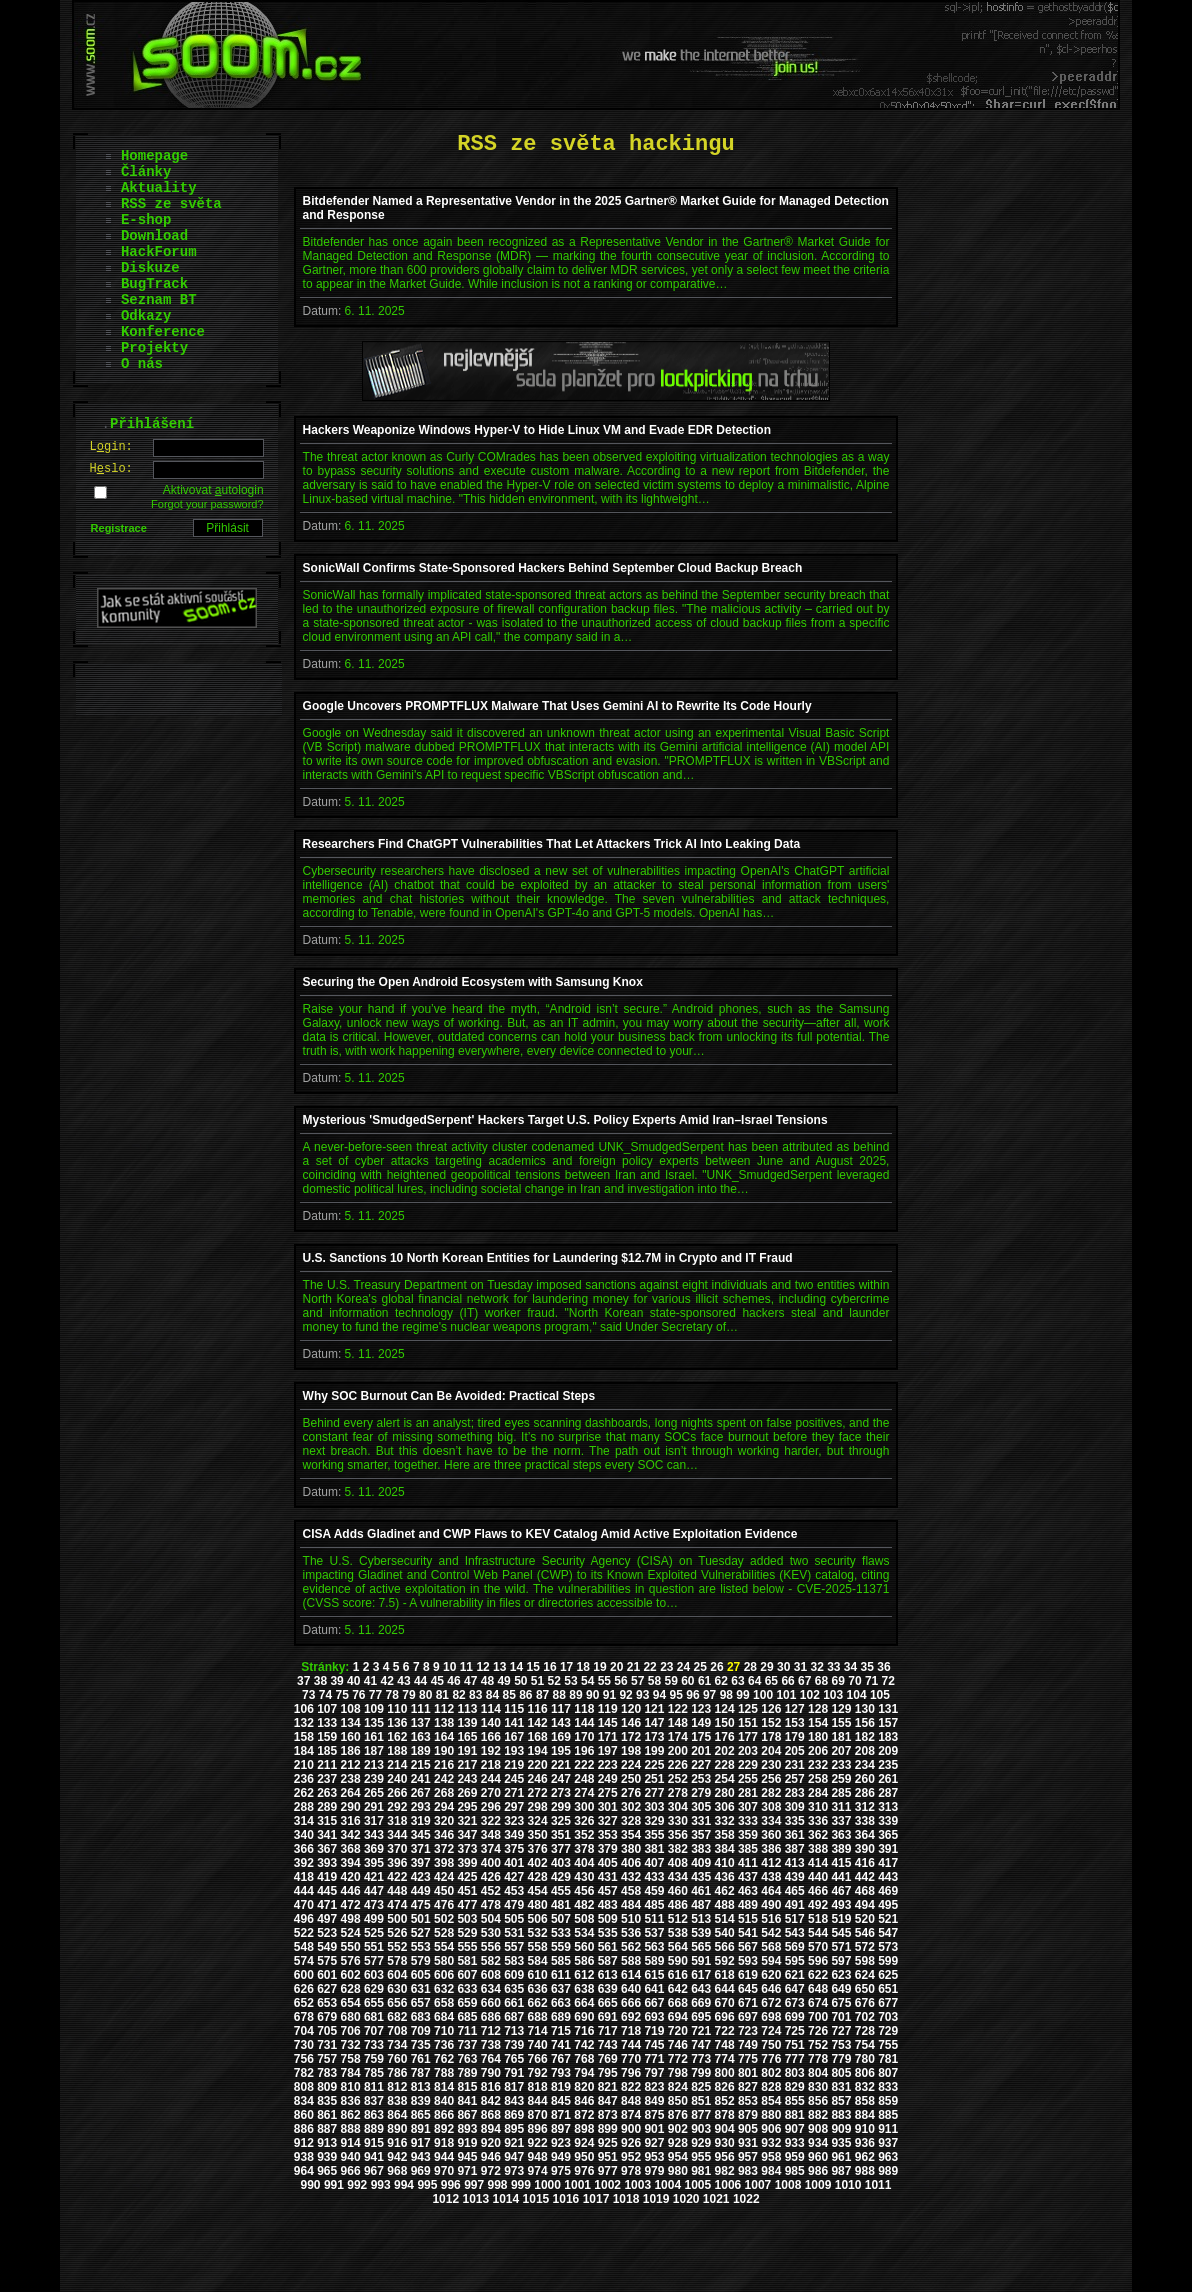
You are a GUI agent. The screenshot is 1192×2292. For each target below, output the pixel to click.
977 (608, 2171)
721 (701, 2031)
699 (795, 2017)
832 (865, 2087)
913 (327, 2143)
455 (561, 1891)
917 (421, 2143)
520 (865, 1919)
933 (795, 2143)
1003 (637, 2185)
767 (561, 2059)
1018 (626, 2199)
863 (374, 2115)
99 (742, 1695)
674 (818, 2003)
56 (620, 1681)
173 (654, 1737)
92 (625, 1695)
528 (444, 1933)
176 (725, 1737)
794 (584, 2073)
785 (374, 2073)
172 (631, 1737)
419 (327, 1877)
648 (818, 1989)
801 (748, 2073)
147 (654, 1723)
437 (748, 1877)
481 (561, 1905)
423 (421, 1877)
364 (865, 1835)
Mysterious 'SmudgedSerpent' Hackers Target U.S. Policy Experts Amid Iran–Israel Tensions (565, 1120)
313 (888, 1807)
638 (584, 1989)
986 (818, 2171)
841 (467, 2101)
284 (818, 1793)
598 (865, 1961)
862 (351, 2115)
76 (358, 1695)
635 (514, 1989)
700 (818, 2017)
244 (491, 1779)
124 (725, 1709)
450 (444, 1891)
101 (786, 1695)
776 (771, 2059)
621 (795, 1975)
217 (467, 1765)
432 (631, 1877)
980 (678, 2171)
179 (795, 1737)
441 (841, 1877)
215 (421, 1765)
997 (474, 2185)
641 (654, 1989)
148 (678, 1723)
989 (888, 2171)
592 (725, 1961)
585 (561, 1961)
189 (421, 1751)
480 (538, 1905)
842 (491, 2101)
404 (584, 1863)
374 (491, 1849)
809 (327, 2087)
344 (397, 1835)
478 (491, 1905)
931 (748, 2143)
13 (499, 1667)
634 (491, 1989)
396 (397, 1863)
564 (678, 1947)
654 (351, 2003)
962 (865, 2157)
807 (888, 2073)
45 (437, 1681)
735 (421, 2045)
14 (516, 1667)
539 (701, 1933)
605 (421, 1975)
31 (800, 1667)
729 (888, 2031)
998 (498, 2185)
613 (608, 1975)
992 (357, 2185)
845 (561, 2101)
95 (676, 1695)
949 (561, 2157)
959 (795, 2157)
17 (566, 1667)
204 (771, 1751)
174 (678, 1737)
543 (795, 1933)
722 (725, 2031)
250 (631, 1779)
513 (701, 1919)
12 (482, 1667)
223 (608, 1765)
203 (748, 1751)
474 (397, 1905)
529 (467, 1933)
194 (538, 1751)
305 (701, 1807)
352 (584, 1835)
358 (725, 1835)
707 (374, 2031)
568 (771, 1947)
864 (397, 2115)
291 (374, 1807)
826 (725, 2087)
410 (725, 1863)
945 (467, 2157)
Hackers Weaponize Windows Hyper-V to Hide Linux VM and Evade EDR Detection (537, 430)
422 (397, 1877)
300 (584, 1807)
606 (444, 1975)
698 (771, 2017)
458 (631, 1891)
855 (795, 2101)
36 (883, 1667)
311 (841, 1807)
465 (795, 1891)
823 (654, 2087)
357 (701, 1835)
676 (865, 2003)
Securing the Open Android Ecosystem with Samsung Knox (473, 982)
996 (451, 2185)
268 (444, 1793)
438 (771, 1877)
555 (467, 1947)
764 (491, 2059)
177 (748, 1737)
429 (561, 1877)
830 (818, 2087)
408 (678, 1863)
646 (771, 1989)
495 (888, 1905)
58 (654, 1681)
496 (304, 1919)
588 (631, 1961)
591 (701, 1961)
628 (351, 1989)
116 (538, 1709)
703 (888, 2017)
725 (795, 2031)
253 (701, 1779)
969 (421, 2171)
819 (561, 2087)
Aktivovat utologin (213, 490)
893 (467, 2129)
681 (374, 2017)
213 (374, 1765)
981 (701, 2171)
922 (538, 2143)
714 (538, 2031)
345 (421, 1835)
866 (444, 2115)
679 (327, 2017)
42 (387, 1681)
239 (374, 1779)
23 (666, 1667)
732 (351, 2045)
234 (865, 1765)
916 (397, 2143)
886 (304, 2129)
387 (795, 1849)
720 (678, 2031)
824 (678, 2087)
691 (608, 2017)
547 (888, 1933)
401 (514, 1863)
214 (397, 1765)
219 (514, 1765)
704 (304, 2031)
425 (467, 1877)
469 (888, 1891)
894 (491, 2129)
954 (678, 2157)
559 (561, 1947)
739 (514, 2045)
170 (584, 1737)
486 (678, 1905)
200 (678, 1751)
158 (304, 1737)
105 (880, 1695)
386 (771, 1849)
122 (678, 1709)
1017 (596, 2199)
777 (795, 2059)
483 (608, 1905)
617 (701, 1975)
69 (838, 1681)
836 (351, 2101)
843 (514, 2101)
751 (795, 2045)
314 (304, 1821)
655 (374, 2003)
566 (725, 1947)
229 (748, 1765)
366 (304, 1849)
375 (514, 1849)
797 (654, 2073)
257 (795, 1779)
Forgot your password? (207, 504)
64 (754, 1681)
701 (841, 2017)
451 (467, 1891)
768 (584, 2059)
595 (795, 1961)
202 (725, 1751)
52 (554, 1681)
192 (491, 1751)
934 (818, 2143)
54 (587, 1681)
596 (818, 1961)
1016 (566, 2199)
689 (561, 2017)
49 (503, 1681)
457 (608, 1891)
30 (783, 1667)
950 (584, 2157)
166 (491, 1737)
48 (487, 1681)
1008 (788, 2185)
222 (584, 1765)
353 (608, 1835)
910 (865, 2129)
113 (467, 1709)
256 (771, 1779)
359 (748, 1835)
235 (888, 1765)
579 (421, 1961)
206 (818, 1751)
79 (408, 1695)
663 (561, 2003)
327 (608, 1821)
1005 (697, 2185)
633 (467, 1989)
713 (514, 2031)
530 (491, 1933)
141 (514, 1723)
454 (538, 1891)
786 (397, 2073)
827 (748, 2087)
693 (654, 2017)
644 (725, 1989)
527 (421, 1933)
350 (538, 1835)
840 (444, 2101)
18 (583, 1667)
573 (888, 1947)
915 (374, 2143)
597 (841, 1961)
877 (701, 2115)
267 (421, 1793)
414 (818, 1863)
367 (327, 1849)
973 (514, 2171)
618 (725, 1975)
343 (374, 1835)
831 (841, 2087)
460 (678, 1891)
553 (421, 1947)
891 (421, 2129)
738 (491, 2045)
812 (397, 2087)
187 (374, 1751)
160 (351, 1737)
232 (818, 1765)
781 (888, 2059)
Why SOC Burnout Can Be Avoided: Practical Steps (449, 1396)
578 (397, 1961)
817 (514, 2087)
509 (608, 1919)
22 (649, 1667)
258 (818, 1779)
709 (421, 2031)
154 (818, 1723)
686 (491, 2017)
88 (559, 1695)
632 (444, 1989)
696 (725, 2017)
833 (888, 2087)
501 (421, 1919)
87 (542, 1695)
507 (561, 1919)
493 (841, 1905)
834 (304, 2101)
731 (327, 2045)
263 (327, 1793)
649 (841, 1989)
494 (865, 1905)
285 (841, 1793)
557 (514, 1947)
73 (308, 1695)
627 (327, 1989)
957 (748, 2157)
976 (584, 2171)
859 (888, 2101)
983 (748, 2171)
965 (327, 2171)
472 (351, 1905)
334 (771, 1821)
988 (865, 2171)
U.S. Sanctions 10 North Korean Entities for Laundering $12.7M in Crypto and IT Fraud (548, 1258)
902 (678, 2129)
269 (467, 1793)
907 (795, 2129)
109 (374, 1709)
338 (865, 1821)
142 (538, 1723)
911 (888, 2129)
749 (748, 2045)
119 (608, 1709)
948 (538, 2157)
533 (561, 1933)
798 (678, 2073)
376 (538, 1849)
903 (701, 2129)
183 (888, 1737)
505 (514, 1919)
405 (608, 1863)
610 (538, 1975)
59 (670, 1681)
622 (818, 1975)
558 (538, 1947)
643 (701, 1989)
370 (397, 1849)
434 (678, 1877)
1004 (667, 2185)
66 (787, 1681)
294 (444, 1807)
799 (701, 2073)
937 (888, 2143)
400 (491, 1863)
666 (631, 2003)
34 (850, 1667)
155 (841, 1723)
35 (867, 1667)
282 (771, 1793)
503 (467, 1919)
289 (327, 1807)
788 (444, 2073)
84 (492, 1695)
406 (631, 1863)
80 (425, 1695)
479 (514, 1905)
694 (678, 2017)
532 (538, 1933)
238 (351, 1779)
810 (351, 2087)
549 (327, 1947)
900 (631, 2129)
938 (304, 2157)
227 (701, 1765)
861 (327, 2115)
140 (491, 1723)
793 (561, 2073)
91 (609, 1695)
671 (748, 2003)
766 (538, 2059)
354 (631, 1835)
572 (865, 1947)
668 (678, 2003)
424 (444, 1877)
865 (421, 2115)
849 (654, 2101)
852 (725, 2101)
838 (397, 2101)
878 (725, 2115)
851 (701, 2101)
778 (818, 2059)
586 (584, 1961)
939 (327, 2157)
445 (327, 1891)
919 (467, 2143)
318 (397, 1821)
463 (748, 1891)
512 (678, 1919)
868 (491, 2115)
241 (421, 1779)
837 (374, 2101)
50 (520, 1681)
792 (538, 2073)
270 (491, 1793)
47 (470, 1681)
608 (491, 1975)
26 (716, 1667)
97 (709, 1695)
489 (748, 1905)
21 (633, 1667)
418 (304, 1877)
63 (737, 1681)
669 (701, 2003)
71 (871, 1681)
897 (561, 2129)
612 (584, 1975)
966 (351, 2171)
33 (833, 1667)
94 (659, 1695)
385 (748, 1849)
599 (888, 1961)
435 (701, 1877)
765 (514, 2059)
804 (818, 2073)
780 (865, 2059)
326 (584, 1821)
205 (795, 1751)
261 (888, 1779)
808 (304, 2087)
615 (654, 1975)
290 (351, 1807)
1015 (536, 2199)
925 (608, 2143)
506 (538, 1919)
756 (304, 2059)
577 (374, 1961)
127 (795, 1709)
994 (404, 2185)
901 (654, 2129)
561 (608, 1947)
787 (421, 2073)
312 (865, 1807)
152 (771, 1723)
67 (804, 1681)
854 (771, 2101)
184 (304, 1751)
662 (538, 2003)
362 (818, 1835)
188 (397, 1751)
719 (654, 2031)
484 (631, 1905)
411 (748, 1863)
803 (795, 2073)
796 (631, 2073)
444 (304, 1891)
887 (327, 2129)
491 (795, 1905)
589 (654, 1961)
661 (514, 2003)
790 (491, 2073)
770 (631, 2059)
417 (888, 1863)
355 (654, 1835)
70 (854, 1681)
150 (725, 1723)
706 (351, 2031)
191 (467, 1751)
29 (766, 1667)
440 (818, 1877)
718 (631, 2031)
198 (631, 1751)
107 (327, 1709)
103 (833, 1695)
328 (631, 1821)
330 (678, 1821)
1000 (547, 2185)
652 (304, 2003)
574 (304, 1961)
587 (608, 1961)
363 (841, 1835)
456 (584, 1891)
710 (444, 2031)
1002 (607, 2185)
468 (865, 1891)
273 (561, 1793)
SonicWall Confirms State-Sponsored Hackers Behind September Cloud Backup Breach (553, 568)
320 (444, 1821)
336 (818, 1821)
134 (351, 1723)
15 (533, 1667)
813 (421, 2087)
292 (397, 1807)
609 (514, 1975)
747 (701, 2045)
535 (608, 1933)
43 (403, 1681)
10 (449, 1667)
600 (304, 1975)
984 (771, 2171)
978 (631, 2171)
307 (748, 1807)
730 (304, 2045)
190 (444, 1751)
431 (608, 1877)
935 (841, 2143)
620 (771, 1975)
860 (304, 2115)
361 (795, 1835)
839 (421, 2101)
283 (795, 1793)
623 (841, 1975)
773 (701, 2059)
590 (678, 1961)
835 (327, 2101)
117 (561, 1709)
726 (818, 2031)
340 (304, 1835)
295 (467, 1807)
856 (818, 2101)
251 (654, 1779)
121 (654, 1709)
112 (444, 1709)
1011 (878, 2185)
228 (725, 1765)
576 (351, 1961)
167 (514, 1737)
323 (514, 1821)
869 (514, 2115)
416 (865, 1863)
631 (421, 1989)
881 (795, 2115)
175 (701, 1737)
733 (374, 2045)
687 (514, 2017)
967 (374, 2171)
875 (654, 2115)
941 (374, 2157)
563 (654, 1947)
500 (397, 1919)
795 (608, 2073)
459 (654, 1891)
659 (467, 2003)
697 (748, 2017)
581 (467, 1961)
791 (514, 2073)
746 (678, 2045)
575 (327, 1961)
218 (491, 1765)
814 (444, 2087)
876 (678, 2115)
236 (304, 1779)
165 (467, 1737)
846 (584, 2101)
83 (475, 1695)
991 (334, 2185)
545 (841, 1933)
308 (771, 1807)
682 (397, 2017)
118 (584, 1709)
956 (725, 2157)
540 (725, 1933)
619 (748, 1975)
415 (841, 1863)
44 (420, 1681)
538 (678, 1933)
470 (304, 1905)
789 (467, 2073)
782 (304, 2073)
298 (538, 1807)
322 (491, 1821)
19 (599, 1667)
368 (351, 1849)
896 (538, 2129)
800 (725, 2073)
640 (631, 1989)
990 (311, 2185)
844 (538, 2101)
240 (397, 1779)
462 (725, 1891)
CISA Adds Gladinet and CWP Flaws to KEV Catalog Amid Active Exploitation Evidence (550, 1534)
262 (304, 1793)
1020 (686, 2199)
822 (631, 2087)
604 (397, 1975)
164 (444, 1737)
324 (538, 1821)
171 (608, 1737)
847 (608, 2101)
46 (453, 1681)
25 (700, 1667)
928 (678, 2143)
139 (467, 1723)
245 (514, 1779)
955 (701, 2157)
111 (421, 1709)
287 (888, 1793)
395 (374, 1863)
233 (841, 1765)
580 (444, 1961)
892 (444, 2129)
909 (841, 2129)
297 (514, 1807)
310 (818, 1807)
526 (397, 1933)
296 (491, 1807)
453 (514, 1891)
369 (374, 1849)
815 (467, 2087)
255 (748, 1779)
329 (654, 1821)
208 (865, 1751)
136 (397, 1723)
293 (421, 1807)
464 (771, 1891)
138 (444, 1723)
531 (514, 1933)
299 (561, 1807)
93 (642, 1695)
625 (888, 1975)
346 (444, 1835)
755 (888, 2045)
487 (701, 1905)
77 (375, 1695)
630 (397, 1989)
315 (327, 1821)
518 (818, 1919)
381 (654, 1849)
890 (397, 2129)
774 (725, 2059)
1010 (848, 2185)
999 (521, 2185)
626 (304, 1989)
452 (491, 1891)
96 (692, 1695)
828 (771, 2087)
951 (608, 2157)
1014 (506, 2199)
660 (491, 2003)
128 (818, 1709)
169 (561, 1737)
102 (810, 1695)
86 (525, 1695)
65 (771, 1681)
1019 (656, 2199)
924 (584, 2143)
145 (608, 1723)
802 (771, 2073)
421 (374, 1877)
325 (561, 1821)
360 (771, 1835)
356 (678, 1835)
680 (351, 2017)
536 (631, 1933)
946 (491, 2157)
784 (351, 2073)
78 (392, 1695)
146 (631, 1723)
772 (678, 2059)
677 (888, 2003)
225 (654, 1765)
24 (683, 1667)
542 (771, 1933)
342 (351, 1835)
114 (491, 1709)
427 (514, 1877)
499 (374, 1919)
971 (467, 2171)
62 (721, 1681)
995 (427, 2185)
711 (467, 2031)
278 (678, 1793)
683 (421, 2017)
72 (888, 1681)
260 (865, 1779)
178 (771, 1737)
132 (304, 1723)
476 (444, 1905)
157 (888, 1723)
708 (397, 2031)
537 (654, 1933)
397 (421, 1863)
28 (750, 1667)
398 (444, 1863)
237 (327, 1779)
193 (514, 1751)
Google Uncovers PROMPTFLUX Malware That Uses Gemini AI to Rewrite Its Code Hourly (557, 706)
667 (654, 2003)
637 (561, 1989)
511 (654, 1919)
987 (841, 2171)
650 (865, 1989)
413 (795, 1863)
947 (514, 2157)
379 (608, 1849)
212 (351, 1765)
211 (327, 1765)
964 (304, 2171)
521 (888, 1919)
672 (771, 2003)
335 (795, 1821)
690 (584, 2017)
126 (771, 1709)
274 (584, 1793)
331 (701, 1821)
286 (865, 1793)
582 (491, 1961)
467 (841, 1891)
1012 (445, 2199)
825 (701, 2087)
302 (631, 1807)
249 (608, 1779)
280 (725, 1793)
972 (491, 2171)
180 (818, 1737)
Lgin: (111, 447)
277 (654, 1793)
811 (374, 2087)
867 (467, 2115)
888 (351, 2129)
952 (631, 2157)
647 (795, 1989)
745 (654, 2045)
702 (865, 2017)
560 (584, 1947)
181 (841, 1737)
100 (763, 1695)
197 (608, 1751)
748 (725, 2045)
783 (327, 2073)
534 (584, 1933)
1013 (475, 2199)
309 (795, 1807)
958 (771, 2157)
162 (397, 1737)
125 (748, 1709)
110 (397, 1709)
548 (304, 1947)
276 (631, 1793)
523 (327, 1933)
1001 (577, 2185)
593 (748, 1961)
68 (821, 1681)
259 (841, 1779)
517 (795, 1919)
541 (748, 1933)
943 (421, 2157)
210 (304, 1765)
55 (604, 1681)
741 (561, 2045)
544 (818, 1933)
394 (351, 1863)
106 (304, 1709)
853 (748, 2101)
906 (771, 2129)
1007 (758, 2185)
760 (397, 2059)
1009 (818, 2185)
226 (678, 1765)
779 (841, 2059)
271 (514, 1793)
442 (865, 1877)
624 (865, 1975)
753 (841, 2045)
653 (327, 2003)
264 (351, 1793)
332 (725, 1821)
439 (795, 1877)
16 (549, 1667)
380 (631, 1849)
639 (608, 1989)
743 (608, 2045)
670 (725, 2003)
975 (561, 2171)
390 (865, 1849)
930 (725, 2143)
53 (570, 1681)
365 (888, 1835)
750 (771, 2045)
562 (631, 1947)
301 (608, 1807)
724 (771, 2031)
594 (771, 1961)
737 (467, 2045)
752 (818, 2045)
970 (444, 2171)
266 (397, 1793)
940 (351, 2157)
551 (374, 1947)
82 (458, 1695)
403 (561, 1863)
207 (841, 1751)
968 (397, 2171)
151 (748, 1723)
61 (704, 1681)
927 (654, 2143)
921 (514, 2143)
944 (444, 2157)
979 (654, 2171)
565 (701, 1947)
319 (421, 1821)
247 (561, 1779)
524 (351, 1933)
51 (537, 1681)
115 (514, 1709)
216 (444, 1765)
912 (304, 2143)
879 (748, 2115)
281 (748, 1793)
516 (771, 1919)
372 (444, 1849)
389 (841, 1849)
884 (865, 2115)
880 (771, 2115)
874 (631, 2115)
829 (795, 2087)
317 (374, 1821)
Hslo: (111, 469)
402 (538, 1863)
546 (865, 1933)
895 (514, 2129)
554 (444, 1947)
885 (888, 2115)
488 (725, 1905)
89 (575, 1695)
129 (841, 1709)
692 (631, 2017)
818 (538, 2087)
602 (351, 1975)
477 (467, 1905)
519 (841, 1919)
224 (631, 1765)
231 (795, 1765)
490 (771, 1905)
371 (421, 1849)
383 (701, 1849)
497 (327, 1919)
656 (397, 2003)
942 (397, 2157)
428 (538, 1877)
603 (374, 1975)
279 (701, 1793)
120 (631, 1709)
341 (327, 1835)
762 (444, 2059)
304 (678, 1807)
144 (584, 1723)
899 (608, 2129)
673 (795, 2003)
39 (336, 1681)
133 (327, 1723)
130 (865, 1709)
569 (795, 1947)
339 (888, 1821)
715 (561, 2031)
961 (841, 2157)
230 (771, 1765)
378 (584, 1849)
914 (351, 2143)
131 (888, 1709)
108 (351, 1709)
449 (421, 1891)
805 (841, 2073)
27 (733, 1667)
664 (584, 2003)
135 (374, 1723)
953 (654, 2157)
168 (538, 1737)
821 (608, 2087)
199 (654, 1751)
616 (678, 1975)
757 (327, 2059)
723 (748, 2031)
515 (748, 1919)
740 (538, 2045)
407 (654, 1863)
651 (888, 1989)
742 (584, 2045)
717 (608, 2031)
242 (444, 1779)
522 (304, 1933)
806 (865, 2073)
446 (351, 1891)
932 (771, 2143)
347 (467, 1835)
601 (327, 1975)
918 (444, 2143)
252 (678, 1779)
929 (701, 2143)
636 (538, 1989)
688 (538, 2017)
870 (538, 2115)
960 (818, 2157)
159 (327, 1737)
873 (608, 2115)
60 (687, 1681)
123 (701, 1709)
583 (514, 1961)
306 (725, 1807)
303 (654, 1807)
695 (701, 2017)
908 (818, 2129)
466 (818, 1891)
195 (561, 1751)
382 (678, 1849)
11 (466, 1667)
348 (491, 1835)
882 (818, 2115)
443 (888, 1877)
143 (561, 1723)
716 (584, 2031)
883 (841, 2115)
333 (748, 1821)
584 (538, 1961)
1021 (716, 2199)
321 (467, 1821)
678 (304, 2017)
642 (678, 1989)
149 (701, 1723)
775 (748, 2059)
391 (888, 1849)
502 (444, 1919)
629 (374, 1989)
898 (584, 2129)
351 (561, 1835)
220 (538, 1765)
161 (374, 1737)
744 (631, 2045)
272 (538, 1793)
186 (351, 1751)
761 (421, 2059)
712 (491, 2031)
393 (327, 1863)
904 (725, 2129)
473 (374, 1905)
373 (467, 1849)
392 (304, 1863)
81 (442, 1695)
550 (351, 1947)
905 (748, 2129)
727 (841, 2031)
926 (631, 2143)
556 (491, 1947)
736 (444, 2045)
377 (561, 1849)
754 (865, 2045)
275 (608, 1793)
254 (725, 1779)
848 (631, 2101)
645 (748, 1989)
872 (584, 2115)
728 (865, 2031)
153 (795, 1723)
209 (888, 1751)
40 (353, 1681)
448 (397, 1891)
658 (444, 2003)
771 (654, 2059)
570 (818, 1947)
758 (351, 2059)
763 (467, 2059)
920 (491, 2143)
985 (795, 2171)
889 (374, 2129)
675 (841, 2003)
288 (304, 1807)
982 (725, 2171)
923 (561, 2143)
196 (584, 1751)
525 (374, 1933)
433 (654, 1877)
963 (888, 2157)
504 (491, 1919)
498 (351, 1919)
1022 (746, 2199)
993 (381, 2185)
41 (370, 1681)
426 (491, 1877)
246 (538, 1779)
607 (467, 1975)
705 (327, 2031)
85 (508, 1695)
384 (725, 1849)
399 (467, 1863)
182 (865, 1737)
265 (374, 1793)
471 (327, 1905)
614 (631, 1975)
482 (584, 1905)
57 (637, 1681)
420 (351, 1877)
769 (608, 2059)
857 (841, 2101)
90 (592, 1695)
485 (654, 1905)
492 (818, 1905)
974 (538, 2171)
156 (865, 1723)
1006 (728, 2185)
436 (725, 1877)
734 (397, 2045)
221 (561, 1765)
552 (397, 1947)
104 (857, 1695)
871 (561, 2115)
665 (608, 2003)
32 (816, 1667)
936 (865, 2143)
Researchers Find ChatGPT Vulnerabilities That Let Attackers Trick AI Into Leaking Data (551, 844)
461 (701, 1891)
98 (726, 1695)
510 (631, 1919)
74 (325, 1695)
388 (818, 1849)
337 (841, 1821)
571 (841, 1947)
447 (374, 1891)
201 (701, 1751)
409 (701, 1863)
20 (616, 1667)
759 (374, 2059)
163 (421, 1737)
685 (467, 2017)
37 (303, 1681)
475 (421, 1905)
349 (514, 1835)
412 (771, 1863)
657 (421, 2003)
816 (491, 2087)
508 (584, 1919)
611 (561, 1975)
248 (584, 1779)
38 (320, 1681)
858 (865, 2101)
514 (725, 1919)
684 (444, 2017)
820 (584, 2087)
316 (351, 1821)
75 (341, 1695)
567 (748, 1947)
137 (421, 1723)
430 (584, 1877)
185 (327, 1751)
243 (467, 1779)
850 (678, 2101)
